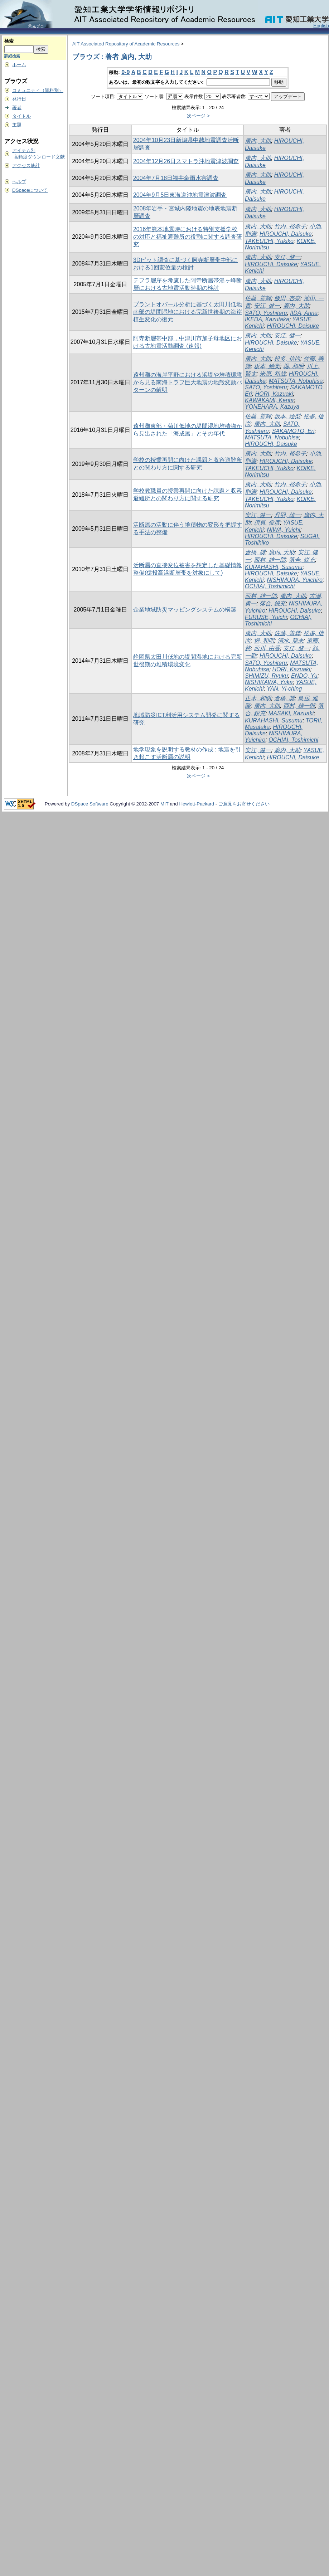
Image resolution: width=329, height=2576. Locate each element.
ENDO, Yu (304, 676)
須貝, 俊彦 (267, 523)
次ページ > (198, 115)
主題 (16, 124)
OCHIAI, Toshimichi (270, 586)
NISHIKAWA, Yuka (269, 682)
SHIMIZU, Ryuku (266, 676)
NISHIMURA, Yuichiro (295, 580)
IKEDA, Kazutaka (267, 319)
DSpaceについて (30, 190)
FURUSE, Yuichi (266, 617)
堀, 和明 (293, 366)
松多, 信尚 (287, 359)
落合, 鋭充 (302, 560)
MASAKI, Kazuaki (291, 713)
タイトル (21, 116)
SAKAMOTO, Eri (293, 431)
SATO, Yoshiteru (266, 313)
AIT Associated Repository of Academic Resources (126, 44)
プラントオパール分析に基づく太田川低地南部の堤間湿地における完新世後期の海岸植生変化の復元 (187, 311)
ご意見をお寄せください (244, 804)
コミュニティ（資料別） (37, 90)
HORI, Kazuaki (274, 394)
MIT (164, 804)
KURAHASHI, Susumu (274, 567)
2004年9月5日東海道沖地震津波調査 (180, 195)
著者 (16, 107)
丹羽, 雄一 (287, 515)
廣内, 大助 (258, 141)
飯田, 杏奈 (287, 298)
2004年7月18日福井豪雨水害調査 (175, 178)
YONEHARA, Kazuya (272, 407)
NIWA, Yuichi (283, 530)
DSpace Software (89, 804)
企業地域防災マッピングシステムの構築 (184, 610)
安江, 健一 (287, 257)
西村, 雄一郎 (270, 560)
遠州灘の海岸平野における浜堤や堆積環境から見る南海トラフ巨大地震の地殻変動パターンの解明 (187, 382)
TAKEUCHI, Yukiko (269, 241)
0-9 (125, 72)
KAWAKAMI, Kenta (269, 400)
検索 (9, 41)
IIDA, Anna (304, 313)
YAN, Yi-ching (284, 689)
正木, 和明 (258, 698)
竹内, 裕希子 (290, 226)
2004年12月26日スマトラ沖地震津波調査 (186, 161)
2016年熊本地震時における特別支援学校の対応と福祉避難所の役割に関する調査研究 (187, 236)
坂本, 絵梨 (267, 366)
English (321, 25)
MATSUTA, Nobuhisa (296, 381)
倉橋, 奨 (255, 552)
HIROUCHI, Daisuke (286, 234)
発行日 (19, 99)
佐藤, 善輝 (258, 298)
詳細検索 (12, 56)
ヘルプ (19, 181)
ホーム (19, 64)
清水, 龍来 (290, 641)
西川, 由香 (267, 648)
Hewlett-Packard (196, 804)
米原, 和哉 (273, 374)
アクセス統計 (26, 165)
